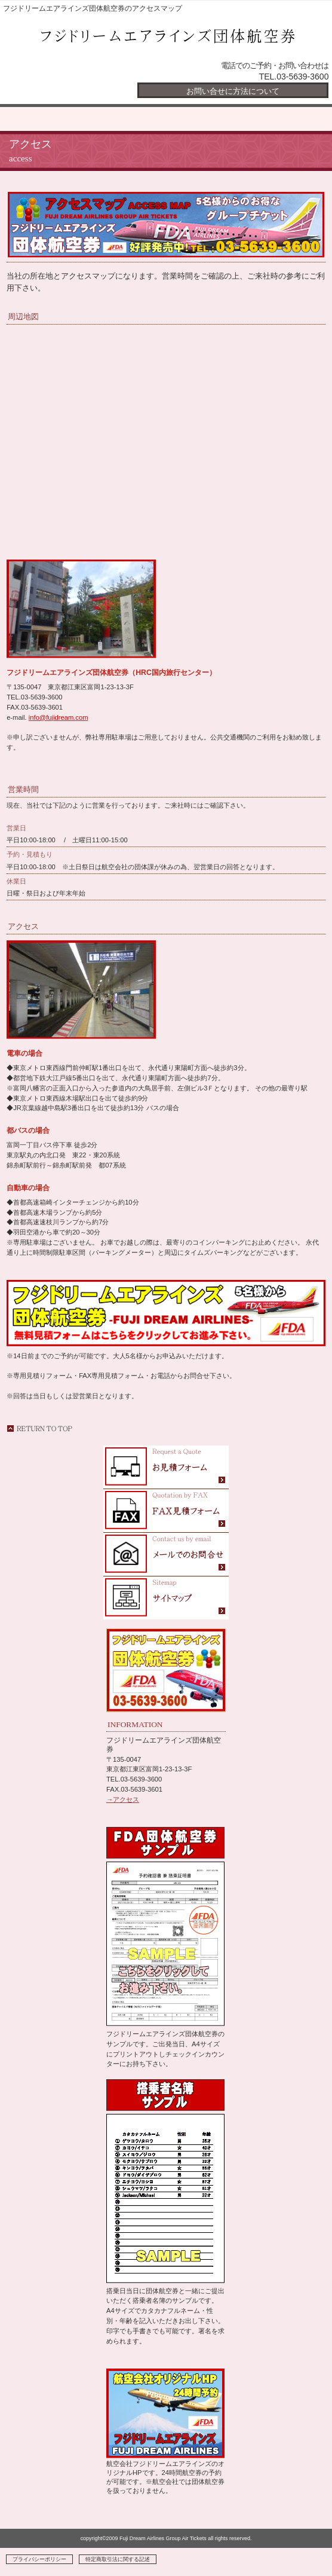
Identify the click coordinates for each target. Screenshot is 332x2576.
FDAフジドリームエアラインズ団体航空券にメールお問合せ (166, 1554)
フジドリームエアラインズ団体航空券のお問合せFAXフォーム (166, 1511)
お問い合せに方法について (232, 91)
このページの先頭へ (39, 1428)
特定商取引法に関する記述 (117, 2559)
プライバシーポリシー (39, 2559)
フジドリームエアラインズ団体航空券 (166, 38)
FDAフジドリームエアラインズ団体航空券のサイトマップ (166, 1597)
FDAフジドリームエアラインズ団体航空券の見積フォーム (166, 1467)
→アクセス (122, 1799)
